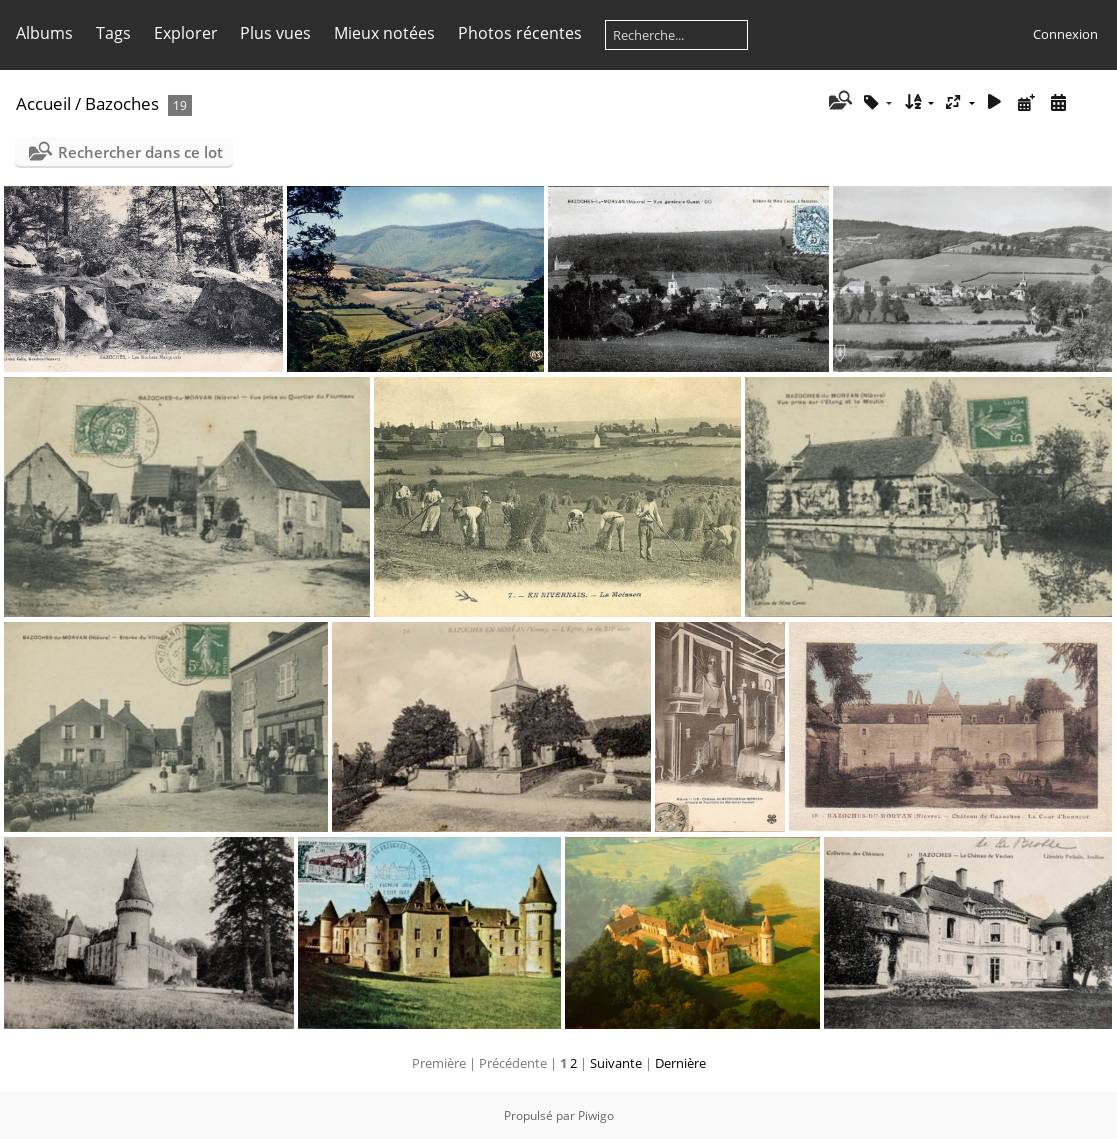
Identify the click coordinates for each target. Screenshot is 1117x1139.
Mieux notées (384, 33)
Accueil (43, 103)
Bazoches (122, 103)
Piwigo (596, 1115)
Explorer (186, 33)
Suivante (616, 1063)
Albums (44, 33)
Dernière (680, 1063)
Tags (113, 33)
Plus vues (275, 33)
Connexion (1065, 34)
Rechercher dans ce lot (140, 152)
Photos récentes (520, 33)
